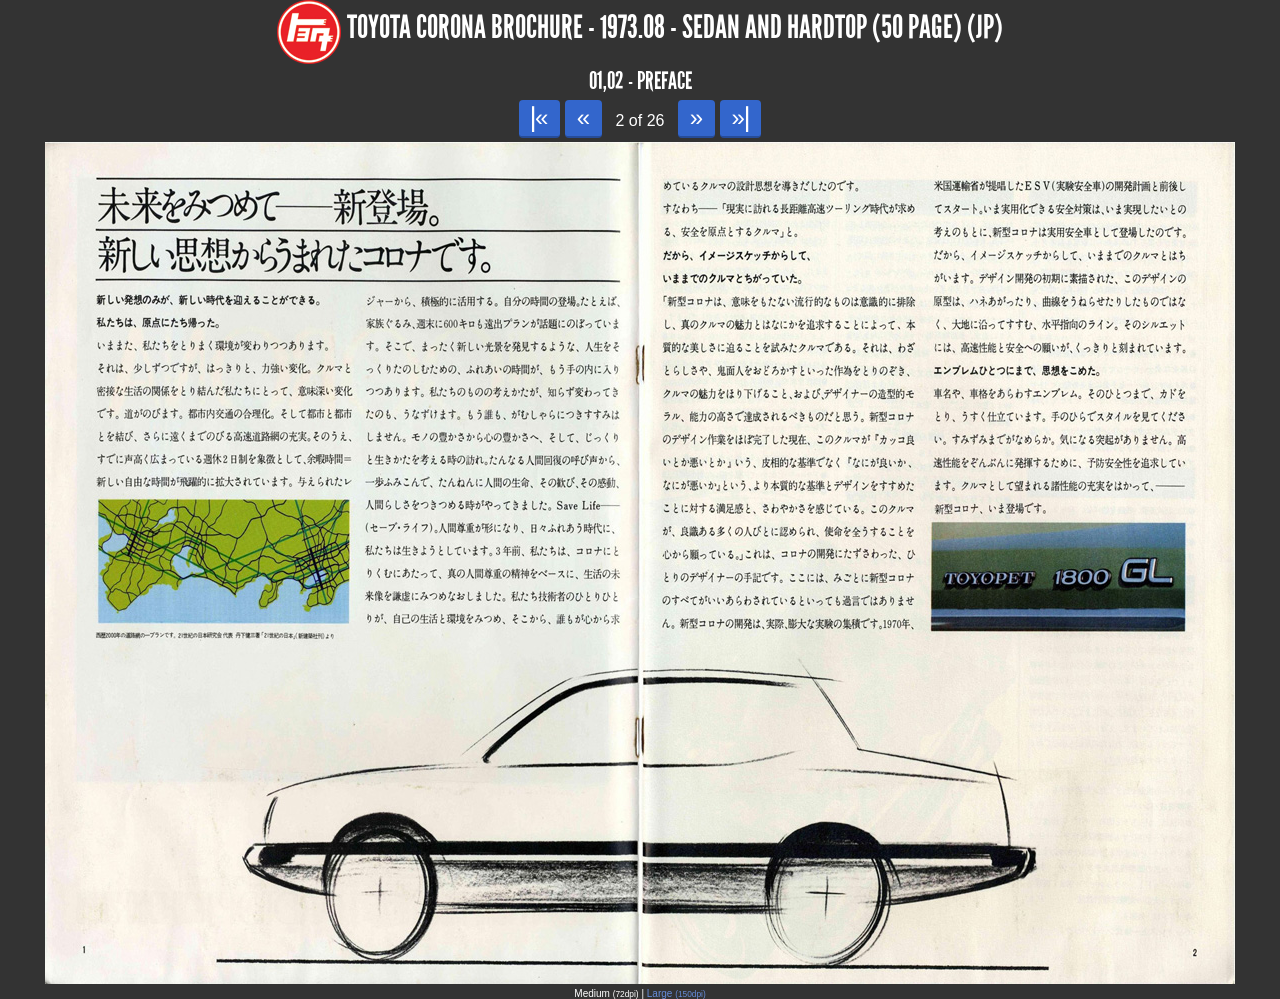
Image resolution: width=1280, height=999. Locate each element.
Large (676, 993)
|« (539, 117)
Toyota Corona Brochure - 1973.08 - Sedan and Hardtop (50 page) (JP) (675, 27)
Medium (606, 993)
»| (740, 117)
